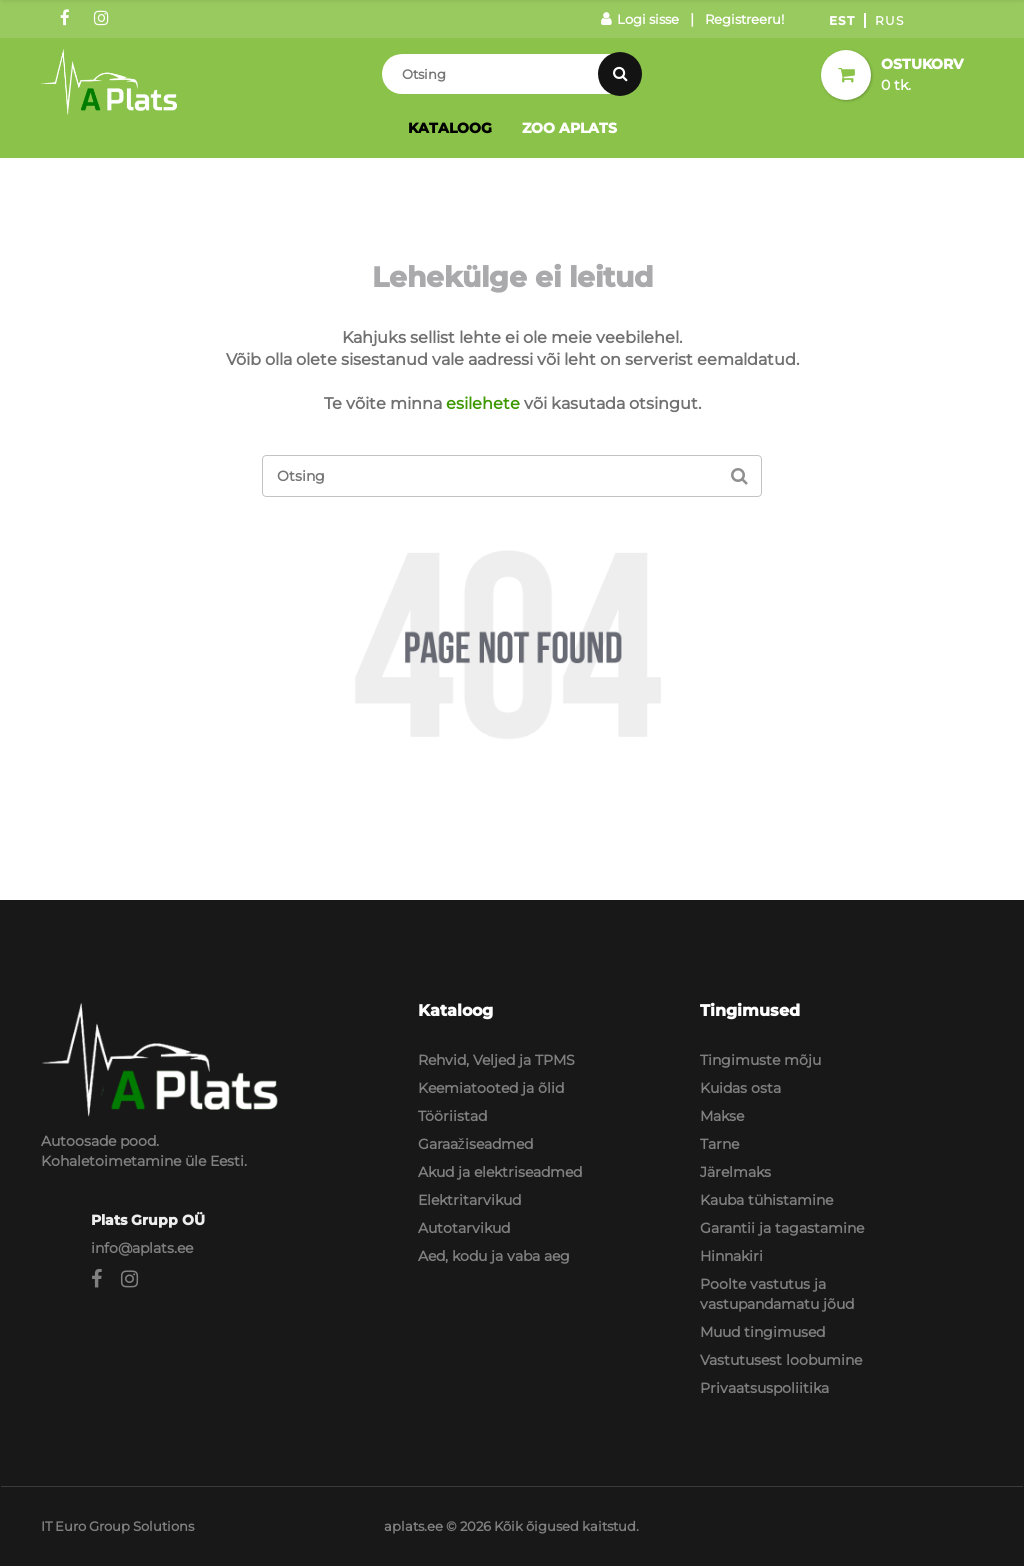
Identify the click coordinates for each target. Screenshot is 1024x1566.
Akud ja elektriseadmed (500, 1172)
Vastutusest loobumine (781, 1360)
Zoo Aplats (569, 128)
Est (842, 20)
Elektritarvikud (469, 1200)
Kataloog (450, 128)
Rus (889, 20)
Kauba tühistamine (766, 1200)
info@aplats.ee (142, 1248)
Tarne (719, 1144)
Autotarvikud (464, 1228)
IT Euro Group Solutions (117, 1526)
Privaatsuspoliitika (764, 1388)
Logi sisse (640, 19)
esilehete (483, 403)
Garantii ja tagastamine (782, 1228)
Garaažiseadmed (475, 1144)
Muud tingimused (762, 1332)
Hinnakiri (731, 1256)
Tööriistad (452, 1116)
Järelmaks (735, 1172)
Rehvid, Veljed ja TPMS (496, 1060)
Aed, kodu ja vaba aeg (494, 1256)
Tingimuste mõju (760, 1060)
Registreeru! (744, 19)
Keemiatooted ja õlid (491, 1088)
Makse (722, 1116)
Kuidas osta (740, 1088)
